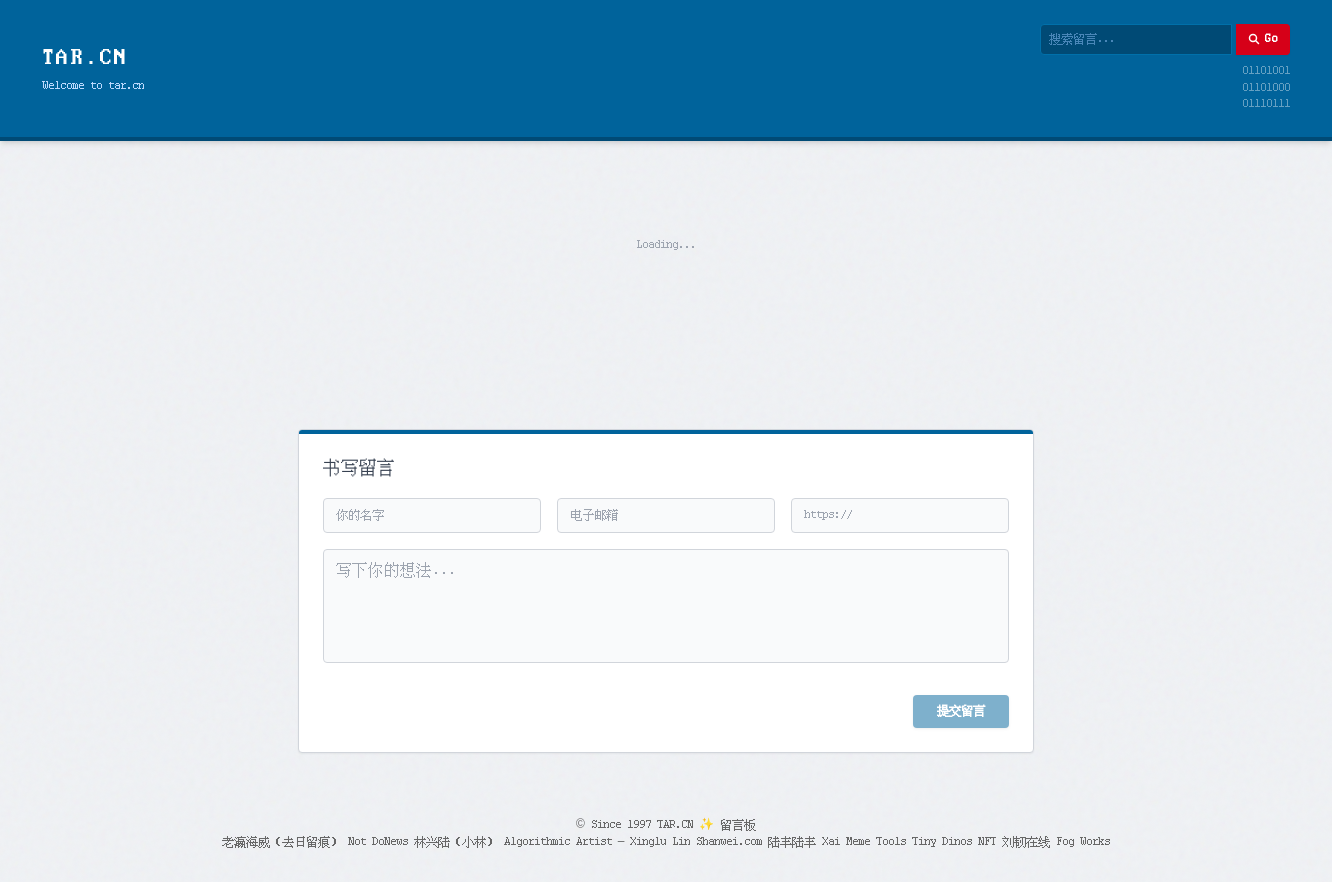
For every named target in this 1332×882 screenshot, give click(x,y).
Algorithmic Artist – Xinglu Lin (597, 842)
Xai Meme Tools (864, 842)
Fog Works (1083, 842)
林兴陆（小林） (456, 842)
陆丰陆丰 (792, 842)
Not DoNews (378, 842)
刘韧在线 (1026, 842)
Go (1262, 39)
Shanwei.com (729, 842)
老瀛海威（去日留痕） (282, 842)
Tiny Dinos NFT (954, 842)
